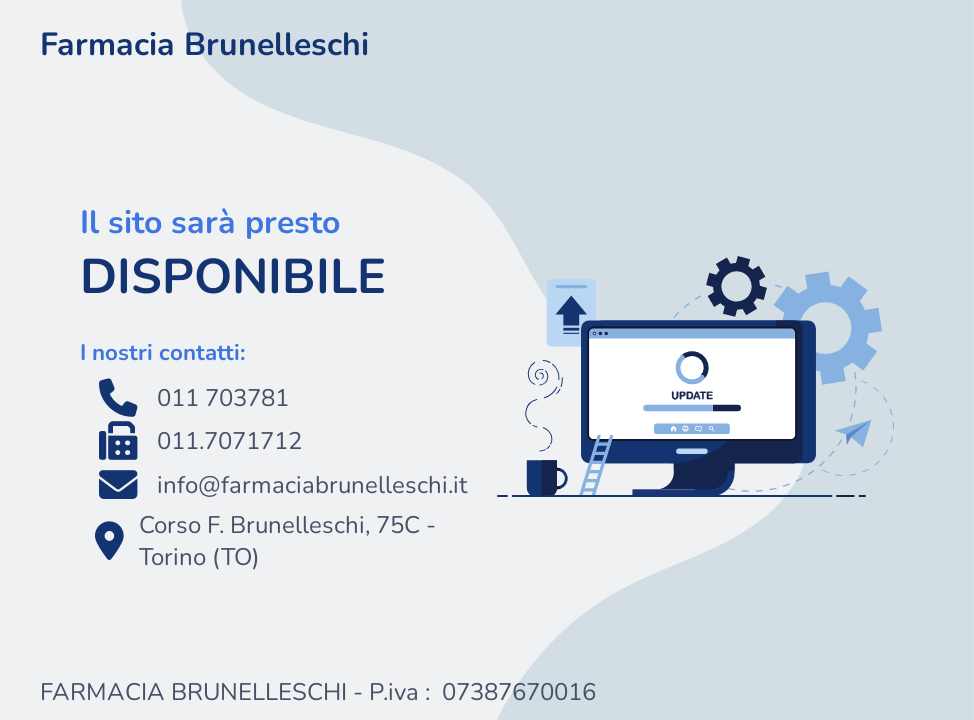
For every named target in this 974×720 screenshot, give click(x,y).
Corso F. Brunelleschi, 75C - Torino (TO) (258, 541)
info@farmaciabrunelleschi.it (273, 485)
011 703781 (184, 398)
